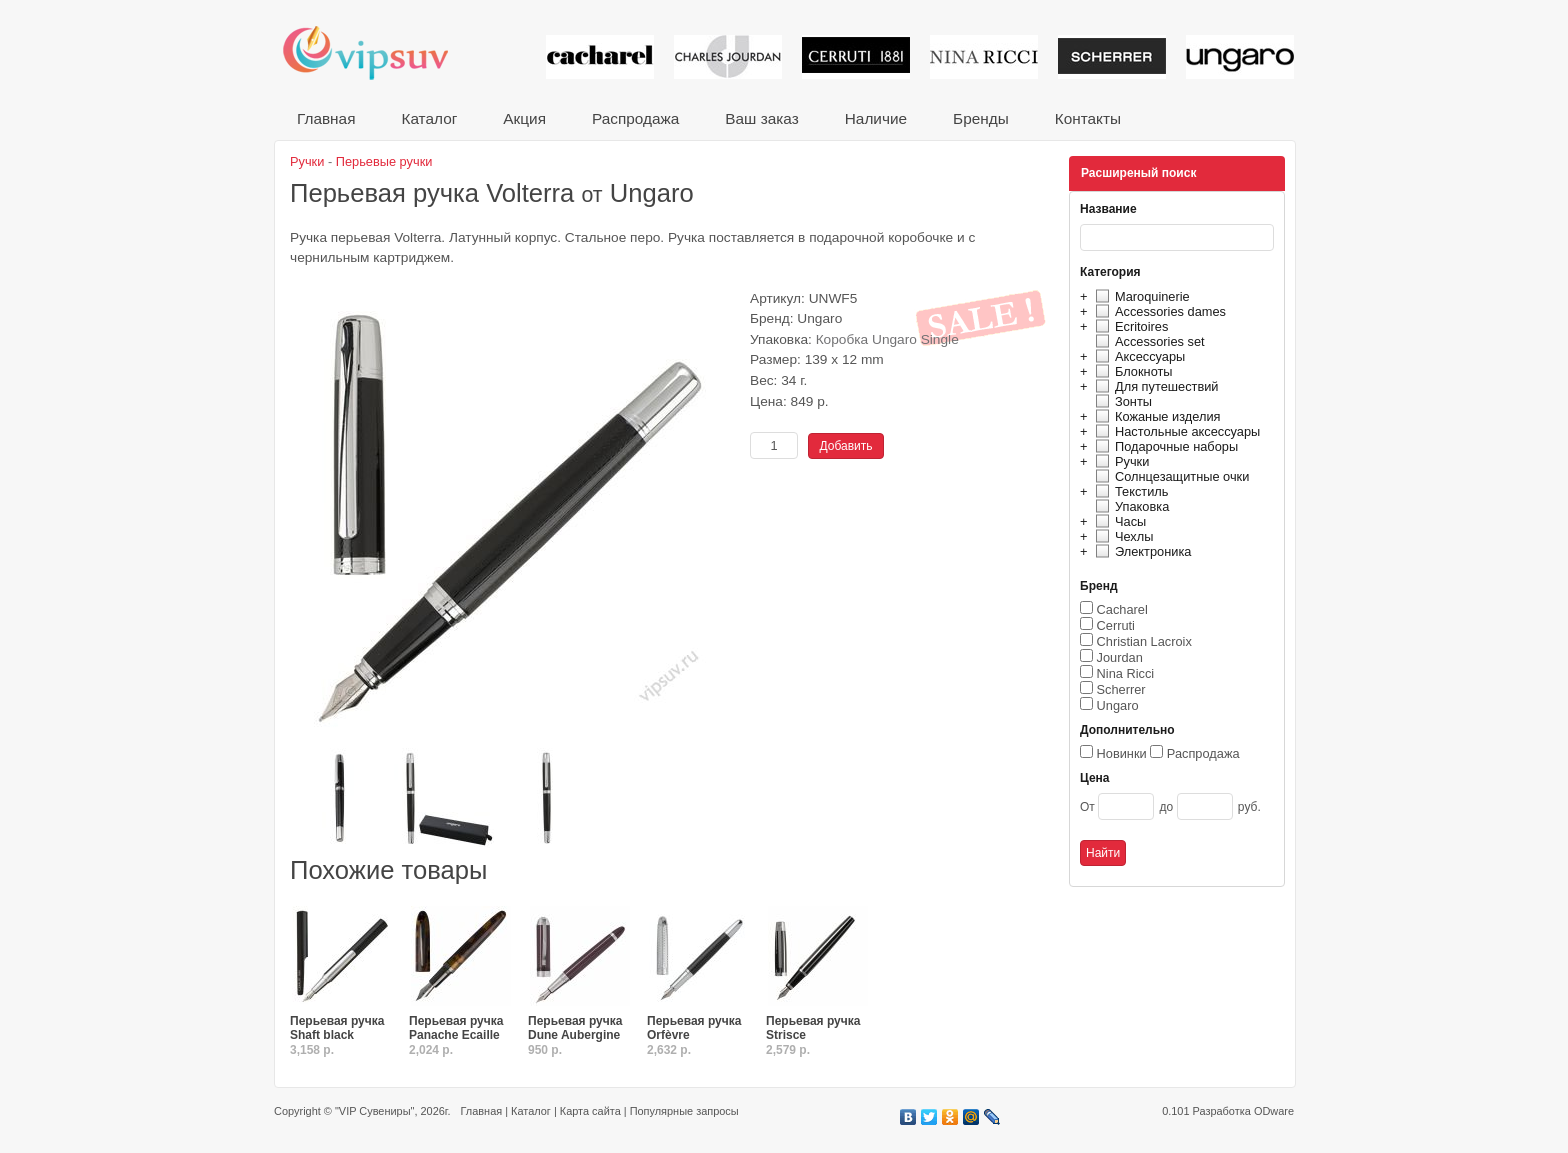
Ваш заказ (761, 118)
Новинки (1122, 753)
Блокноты (1131, 371)
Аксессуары (1137, 356)
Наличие (876, 118)
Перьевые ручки (384, 161)
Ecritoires (1129, 326)
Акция (524, 118)
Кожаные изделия (1155, 416)
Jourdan (1120, 657)
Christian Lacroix (1144, 641)
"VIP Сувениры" (374, 1111)
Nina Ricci (1126, 673)
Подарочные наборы (1164, 446)
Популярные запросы (684, 1111)
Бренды (981, 118)
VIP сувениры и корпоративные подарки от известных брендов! (379, 52)
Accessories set (1147, 341)
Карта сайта (590, 1111)
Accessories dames (1158, 311)
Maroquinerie (1140, 296)
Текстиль (1129, 491)
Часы (1118, 521)
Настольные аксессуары (1175, 431)
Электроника (1140, 551)
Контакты (1088, 118)
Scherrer (1121, 689)
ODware (1274, 1111)
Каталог (429, 118)
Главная (326, 118)
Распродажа (635, 118)
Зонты (1121, 401)
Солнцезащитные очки (1169, 476)
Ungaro (1118, 705)
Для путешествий (1154, 386)
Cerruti (1116, 625)
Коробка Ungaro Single (887, 339)
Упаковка (1129, 506)
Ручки (1119, 461)
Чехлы (1121, 536)
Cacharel (1122, 609)
